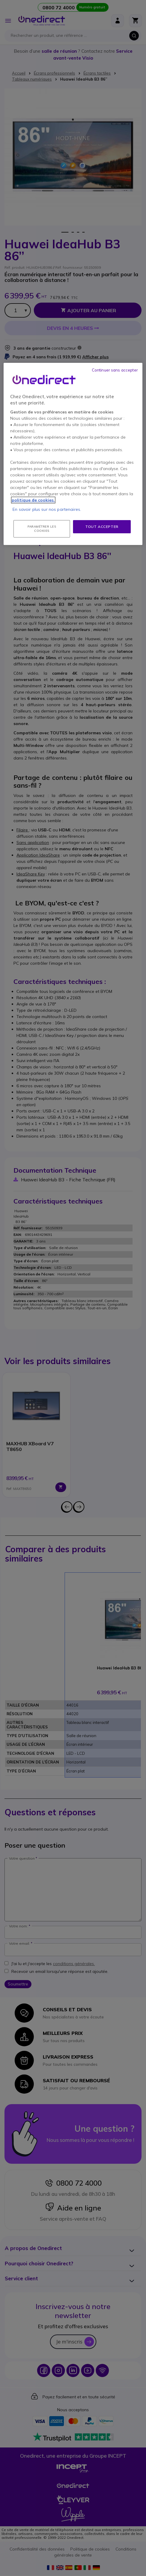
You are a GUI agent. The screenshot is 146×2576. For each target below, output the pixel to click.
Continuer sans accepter (115, 370)
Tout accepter (101, 526)
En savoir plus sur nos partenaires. (47, 509)
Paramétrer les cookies (42, 529)
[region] (73, 454)
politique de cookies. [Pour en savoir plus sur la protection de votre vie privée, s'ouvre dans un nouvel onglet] (33, 500)
